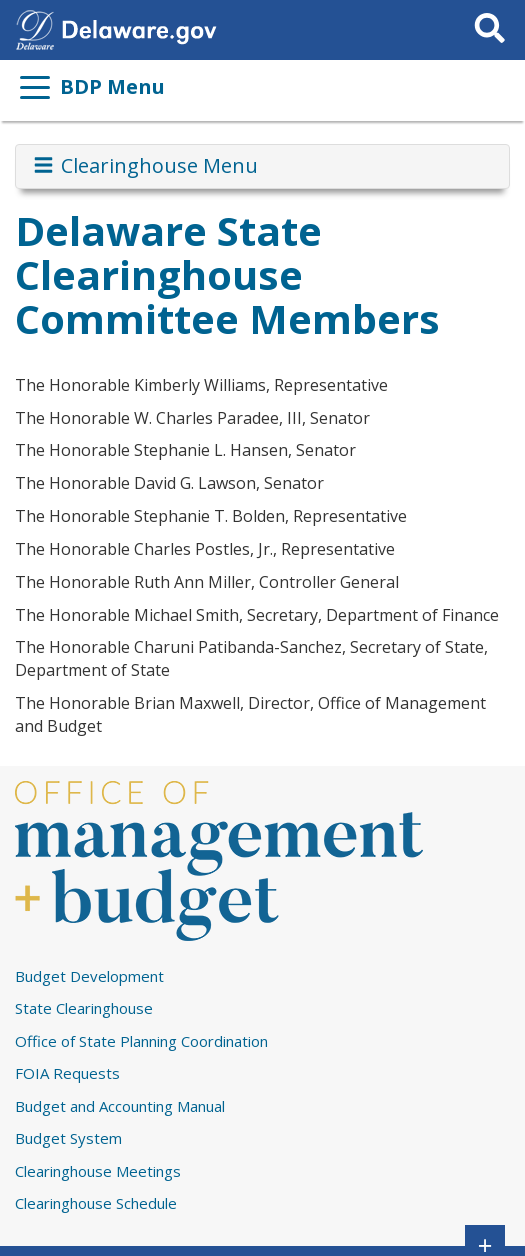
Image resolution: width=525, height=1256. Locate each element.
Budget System (68, 1138)
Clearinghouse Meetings (98, 1171)
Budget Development (89, 976)
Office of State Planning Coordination (141, 1041)
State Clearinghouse (84, 1008)
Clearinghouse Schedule (96, 1203)
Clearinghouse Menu (144, 166)
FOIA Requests (67, 1073)
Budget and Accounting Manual (120, 1106)
